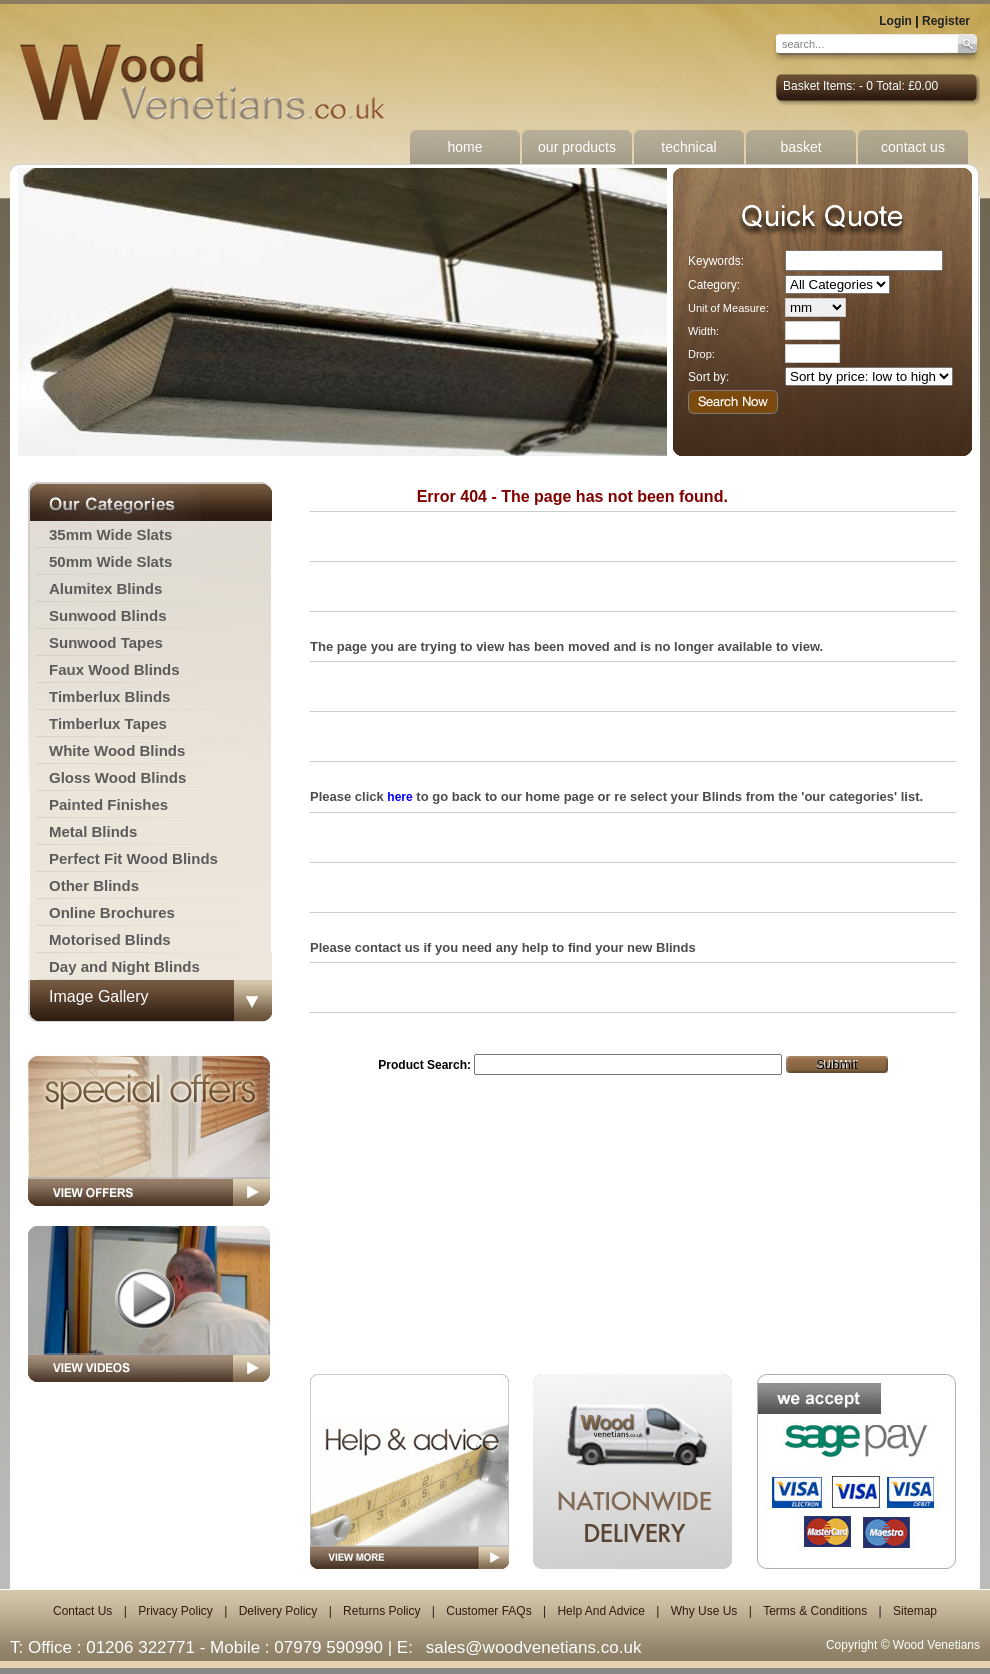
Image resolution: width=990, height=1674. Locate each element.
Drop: (701, 354)
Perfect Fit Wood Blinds (133, 858)
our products (577, 147)
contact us (913, 147)
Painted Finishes (108, 804)
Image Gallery (99, 996)
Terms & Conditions (815, 1611)
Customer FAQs (488, 1611)
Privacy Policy (175, 1611)
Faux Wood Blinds (114, 669)
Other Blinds (94, 885)
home (464, 147)
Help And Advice (600, 1611)
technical (688, 147)
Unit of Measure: (728, 308)
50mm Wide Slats (110, 561)
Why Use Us (704, 1611)
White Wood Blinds (117, 750)
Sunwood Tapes (106, 642)
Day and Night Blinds (124, 966)
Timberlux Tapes (108, 723)
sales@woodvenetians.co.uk (534, 1647)
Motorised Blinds (110, 939)
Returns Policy (381, 1611)
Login (895, 21)
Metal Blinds (93, 831)
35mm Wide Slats (110, 534)
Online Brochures (112, 912)
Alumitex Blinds (105, 588)
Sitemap (915, 1611)
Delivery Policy (278, 1611)
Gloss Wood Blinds (117, 777)
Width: (703, 331)
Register (946, 21)
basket (800, 147)
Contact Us (82, 1611)
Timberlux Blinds (109, 696)
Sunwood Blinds (108, 615)
